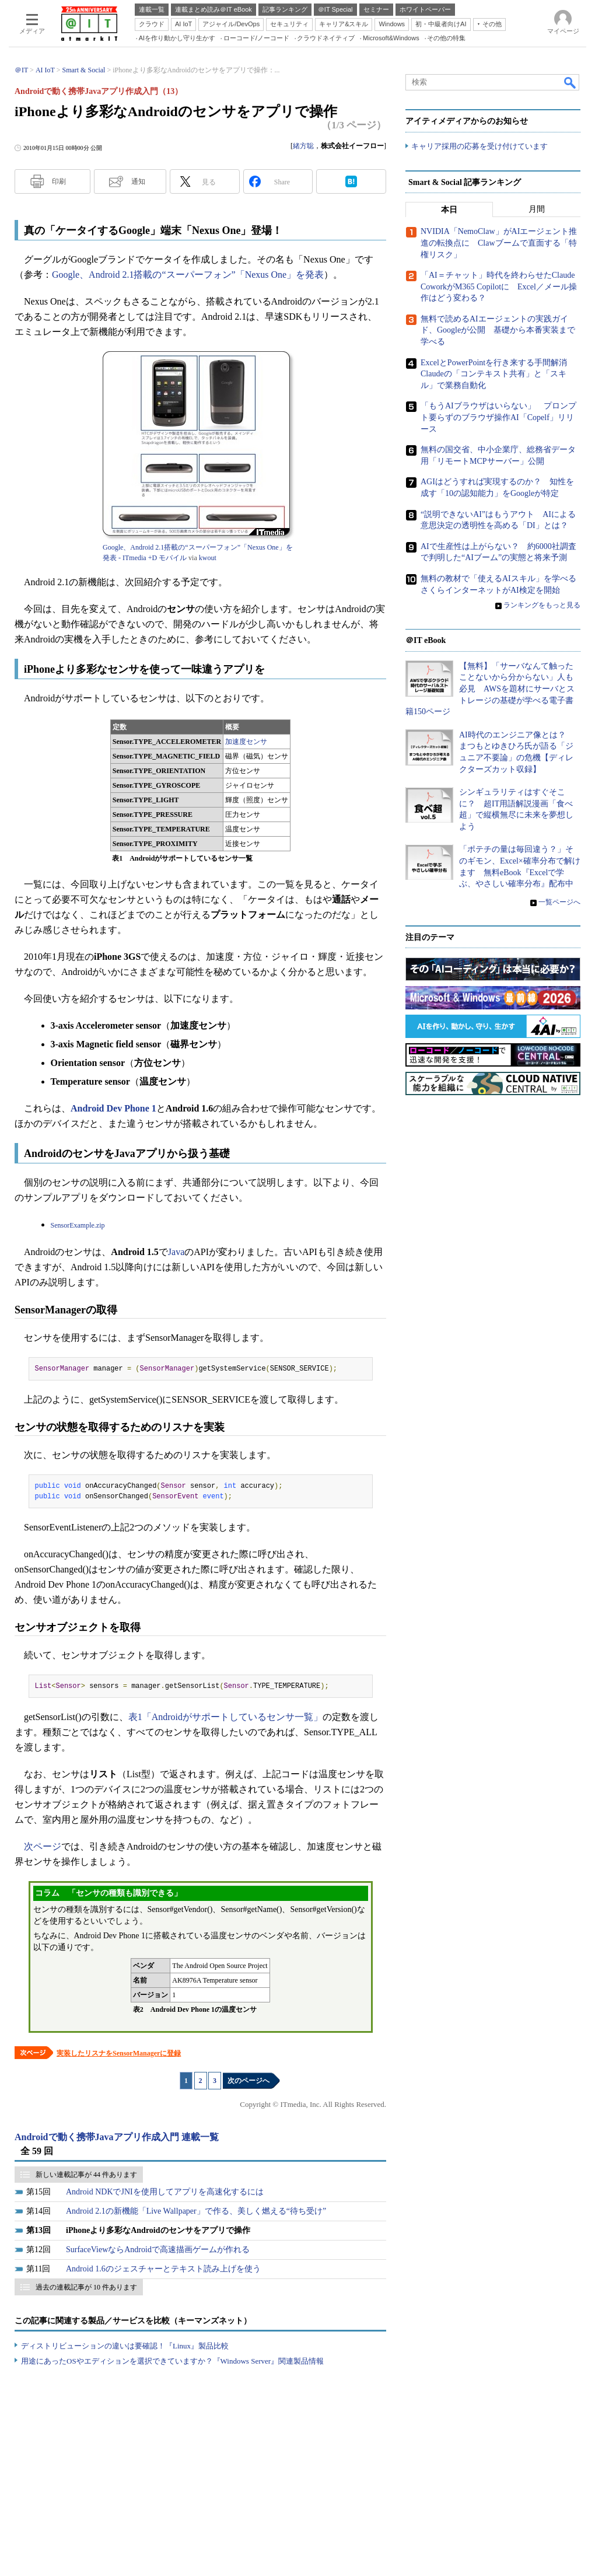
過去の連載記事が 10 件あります (86, 2287)
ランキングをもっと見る (541, 606)
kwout (207, 558)
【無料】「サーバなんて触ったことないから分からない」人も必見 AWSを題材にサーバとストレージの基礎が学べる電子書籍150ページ (490, 689)
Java (176, 1252)
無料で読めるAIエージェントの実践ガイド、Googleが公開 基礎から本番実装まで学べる (498, 330)
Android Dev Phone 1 (113, 1108)
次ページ (42, 1846)
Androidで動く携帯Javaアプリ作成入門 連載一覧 (117, 2137)
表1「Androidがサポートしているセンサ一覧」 (225, 1717)
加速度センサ (246, 742)
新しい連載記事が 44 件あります (86, 2174)
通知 (138, 181)
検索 (570, 82)
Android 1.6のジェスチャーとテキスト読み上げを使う (163, 2268)
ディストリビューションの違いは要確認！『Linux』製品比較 (125, 2345)
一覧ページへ (559, 902)
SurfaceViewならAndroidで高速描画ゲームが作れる (158, 2249)
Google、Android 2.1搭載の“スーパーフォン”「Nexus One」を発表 (188, 274)
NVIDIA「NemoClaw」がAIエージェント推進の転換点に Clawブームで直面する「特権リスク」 (499, 243)
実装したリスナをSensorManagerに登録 (119, 2053)
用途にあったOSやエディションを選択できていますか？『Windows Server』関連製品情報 (172, 2361)
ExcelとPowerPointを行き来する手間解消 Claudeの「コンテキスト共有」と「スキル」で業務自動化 (498, 374)
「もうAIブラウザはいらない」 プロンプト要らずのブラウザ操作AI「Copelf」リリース (498, 418)
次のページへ (249, 2081)
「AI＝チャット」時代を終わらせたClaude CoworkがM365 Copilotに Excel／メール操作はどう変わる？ (499, 287)
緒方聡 (303, 146)
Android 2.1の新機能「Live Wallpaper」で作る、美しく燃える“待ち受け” (196, 2211)
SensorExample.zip (78, 1225)
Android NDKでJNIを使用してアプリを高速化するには (165, 2191)
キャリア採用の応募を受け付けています (479, 146)
